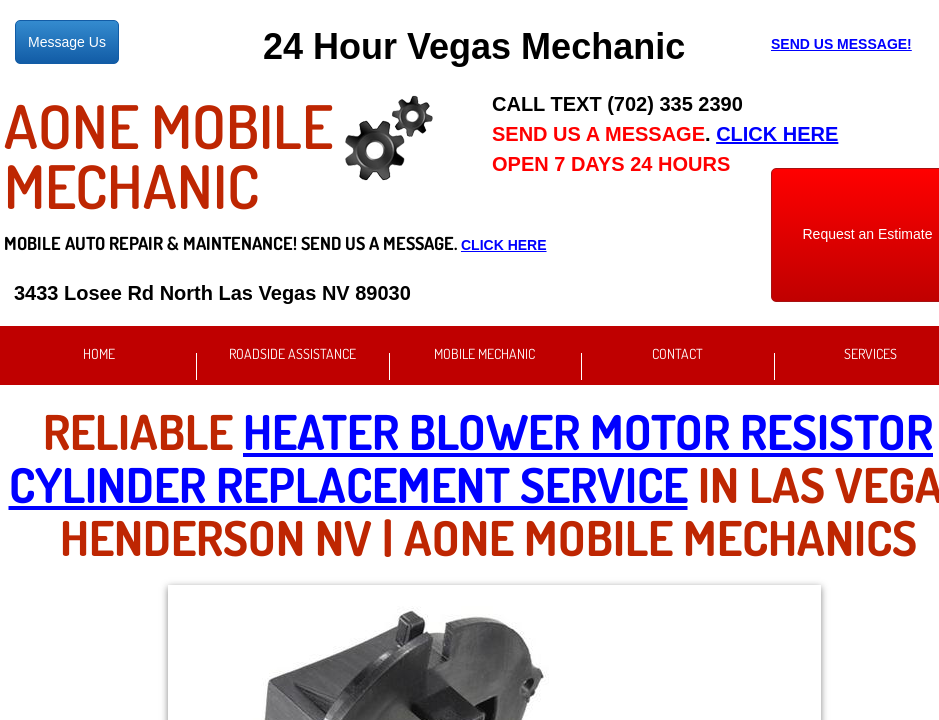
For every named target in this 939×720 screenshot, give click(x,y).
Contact (677, 353)
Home (99, 353)
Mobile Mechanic (484, 353)
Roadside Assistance (292, 353)
